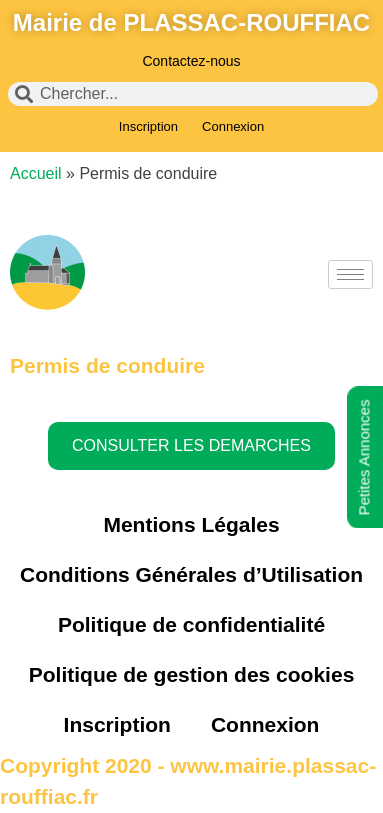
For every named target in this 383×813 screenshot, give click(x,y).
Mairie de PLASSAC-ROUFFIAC (191, 22)
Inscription (148, 126)
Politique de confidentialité (191, 624)
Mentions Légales (191, 524)
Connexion (233, 126)
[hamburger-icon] (350, 274)
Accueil (36, 173)
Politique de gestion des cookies (192, 674)
